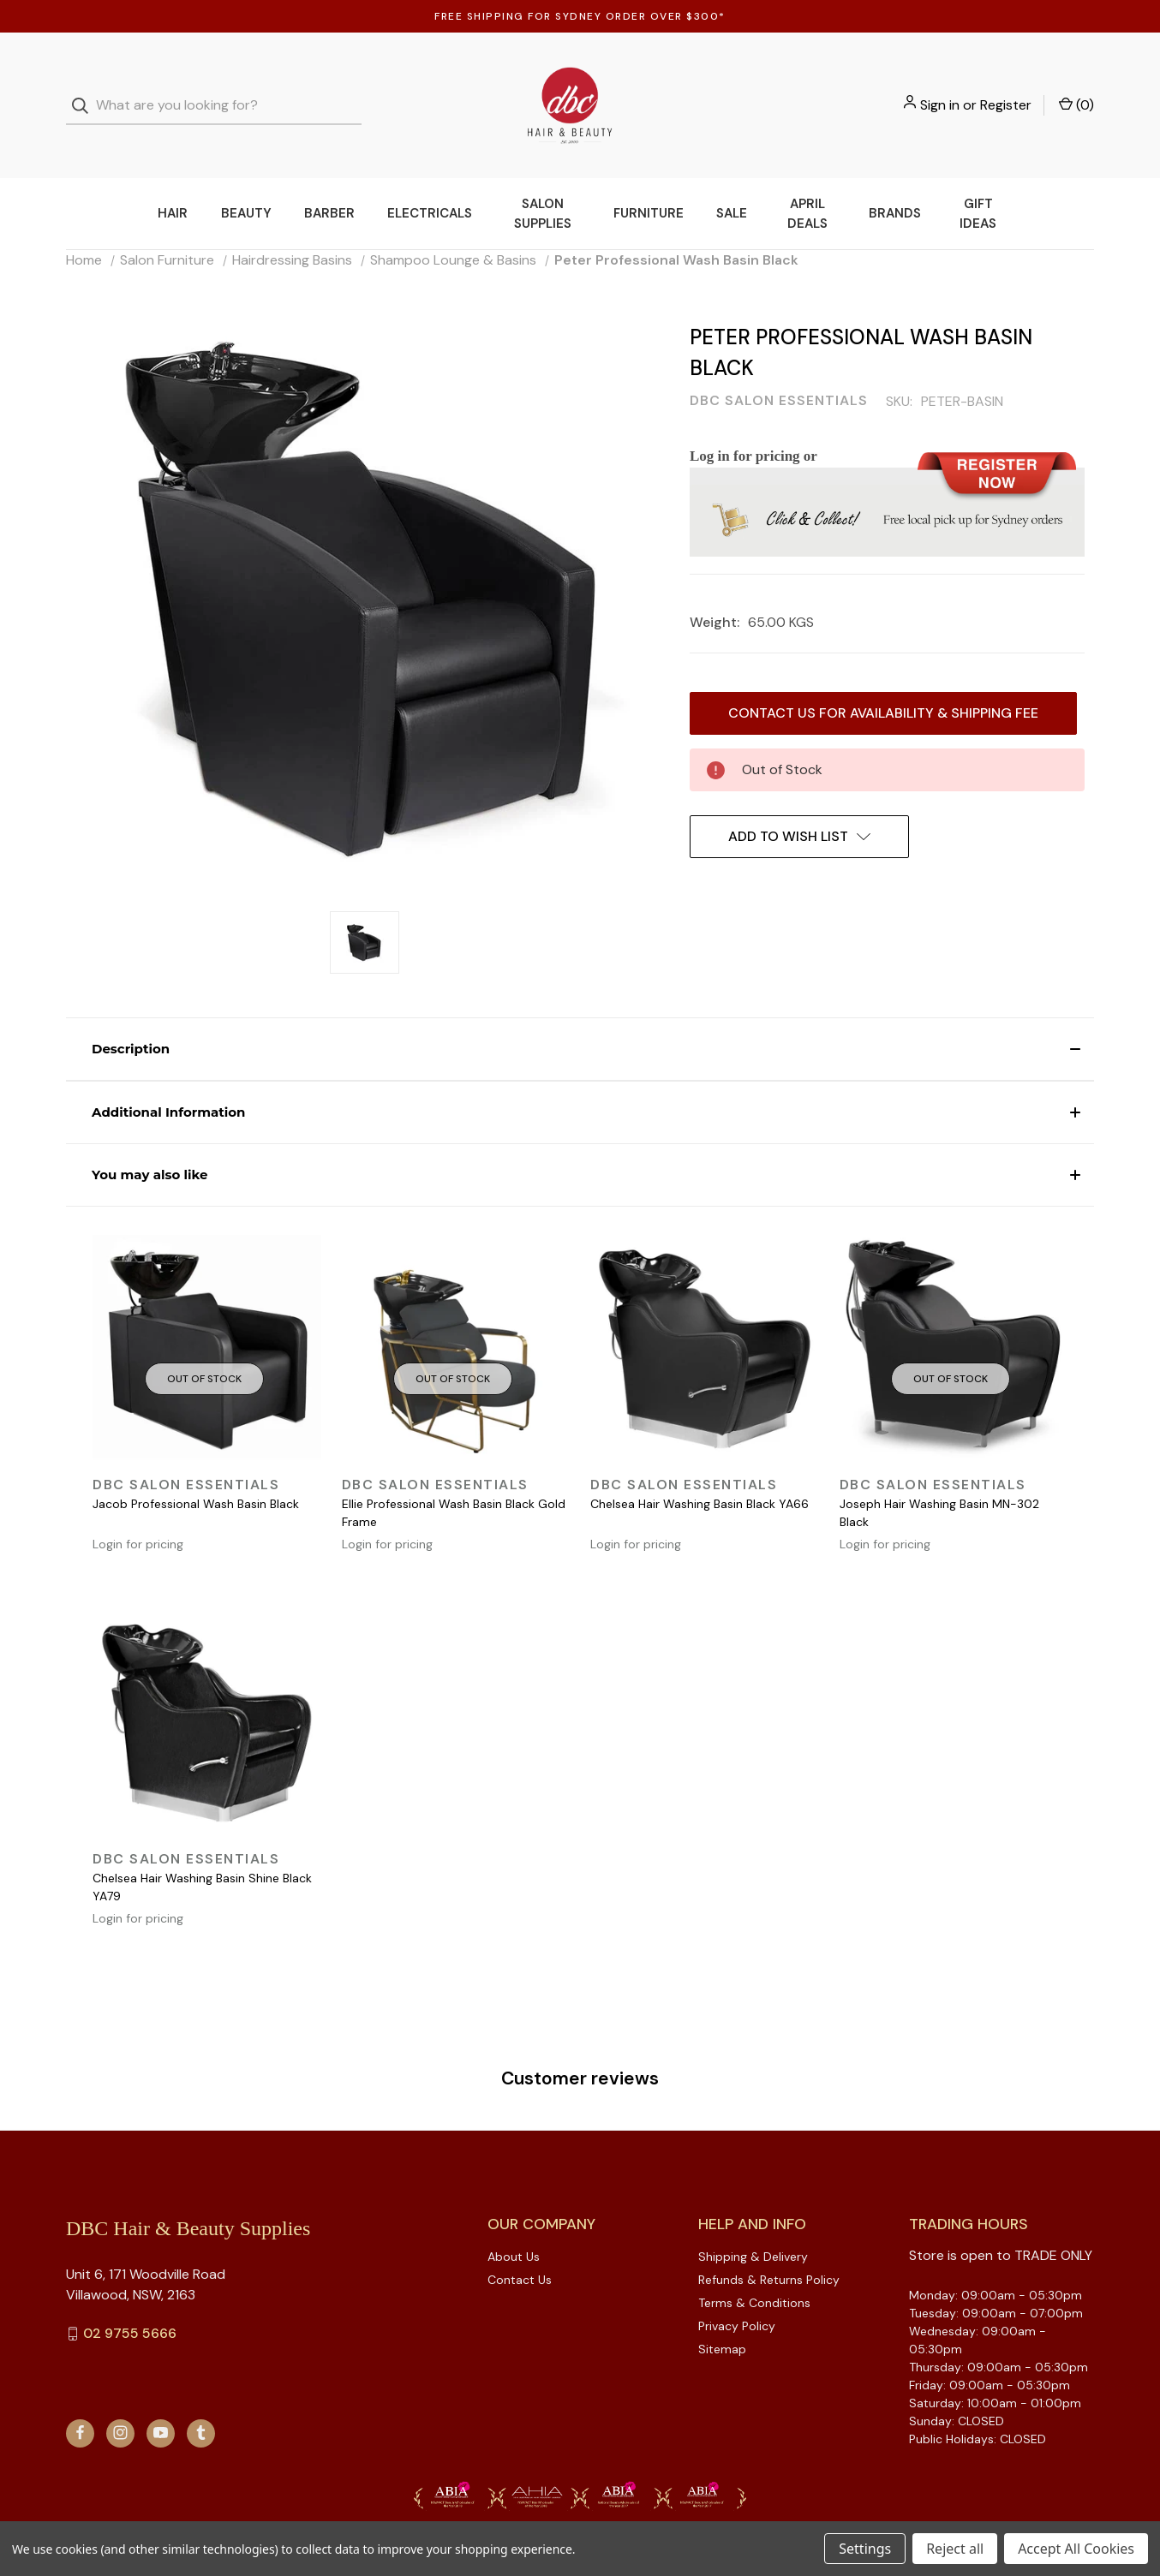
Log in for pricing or (753, 422)
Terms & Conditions (754, 2268)
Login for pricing (138, 1510)
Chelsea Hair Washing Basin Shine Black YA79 (202, 1852)
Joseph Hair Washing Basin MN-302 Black (939, 1478)
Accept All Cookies (1076, 2548)
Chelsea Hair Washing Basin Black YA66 (699, 1469)
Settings (865, 2548)
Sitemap (722, 2315)
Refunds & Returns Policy (769, 2245)
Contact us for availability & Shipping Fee (883, 679)
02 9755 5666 (129, 2299)
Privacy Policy (736, 2291)
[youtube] (160, 2398)
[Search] (85, 88)
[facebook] (80, 2398)
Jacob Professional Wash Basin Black (196, 1469)
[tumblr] (201, 2398)
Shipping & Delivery (753, 2222)
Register (1005, 88)
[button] (580, 1014)
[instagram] (120, 2398)
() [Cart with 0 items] (1076, 87)
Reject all (955, 2548)
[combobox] (214, 88)
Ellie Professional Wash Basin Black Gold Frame (453, 1478)
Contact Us (519, 2245)
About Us (513, 2222)
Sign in (940, 88)
